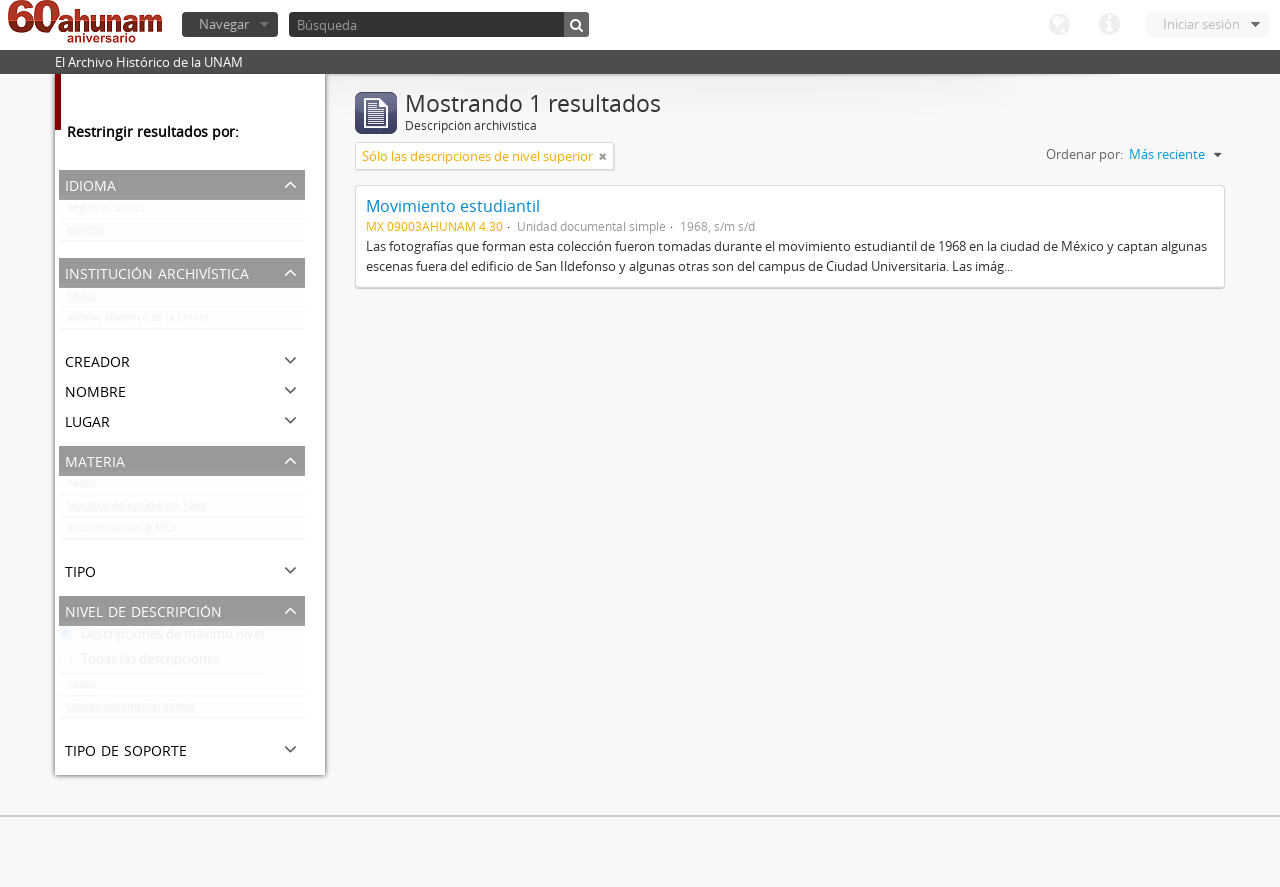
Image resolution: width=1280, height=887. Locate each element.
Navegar (224, 24)
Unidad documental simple (131, 711)
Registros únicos (106, 212)
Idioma (1059, 25)
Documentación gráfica (122, 532)
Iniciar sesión (1201, 24)
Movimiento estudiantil (453, 206)
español (86, 234)
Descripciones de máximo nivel (161, 638)
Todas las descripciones (139, 663)
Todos (81, 300)
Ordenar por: (1084, 154)
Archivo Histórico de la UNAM (137, 322)
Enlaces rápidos (1109, 25)
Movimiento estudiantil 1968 (136, 510)
